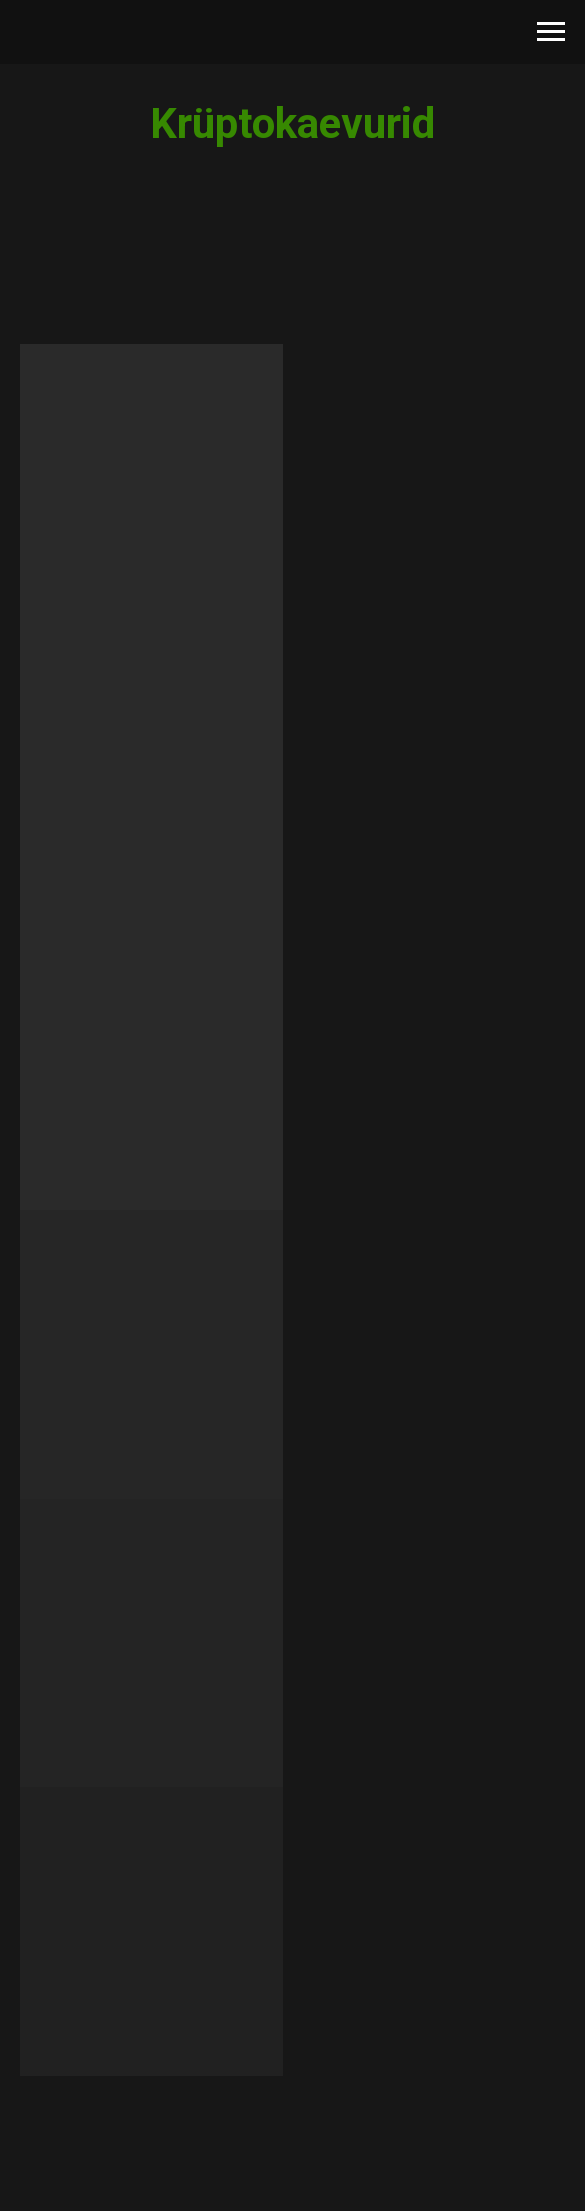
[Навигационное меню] (551, 32)
